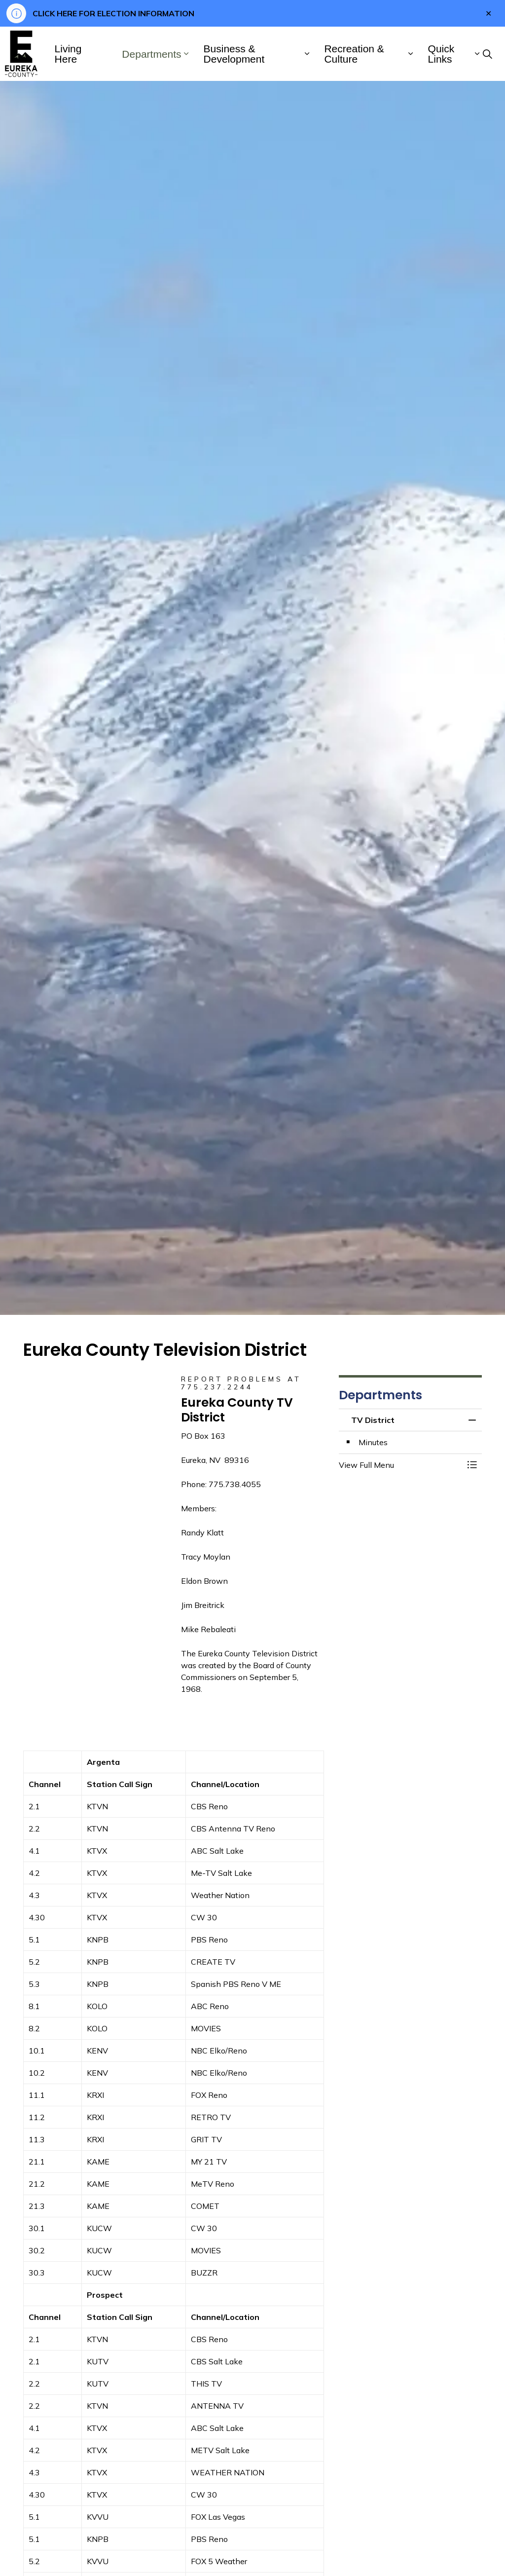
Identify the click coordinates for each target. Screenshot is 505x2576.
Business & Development (234, 54)
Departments (151, 54)
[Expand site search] (487, 53)
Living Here (68, 54)
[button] (400, 1465)
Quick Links (441, 54)
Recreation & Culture (354, 54)
